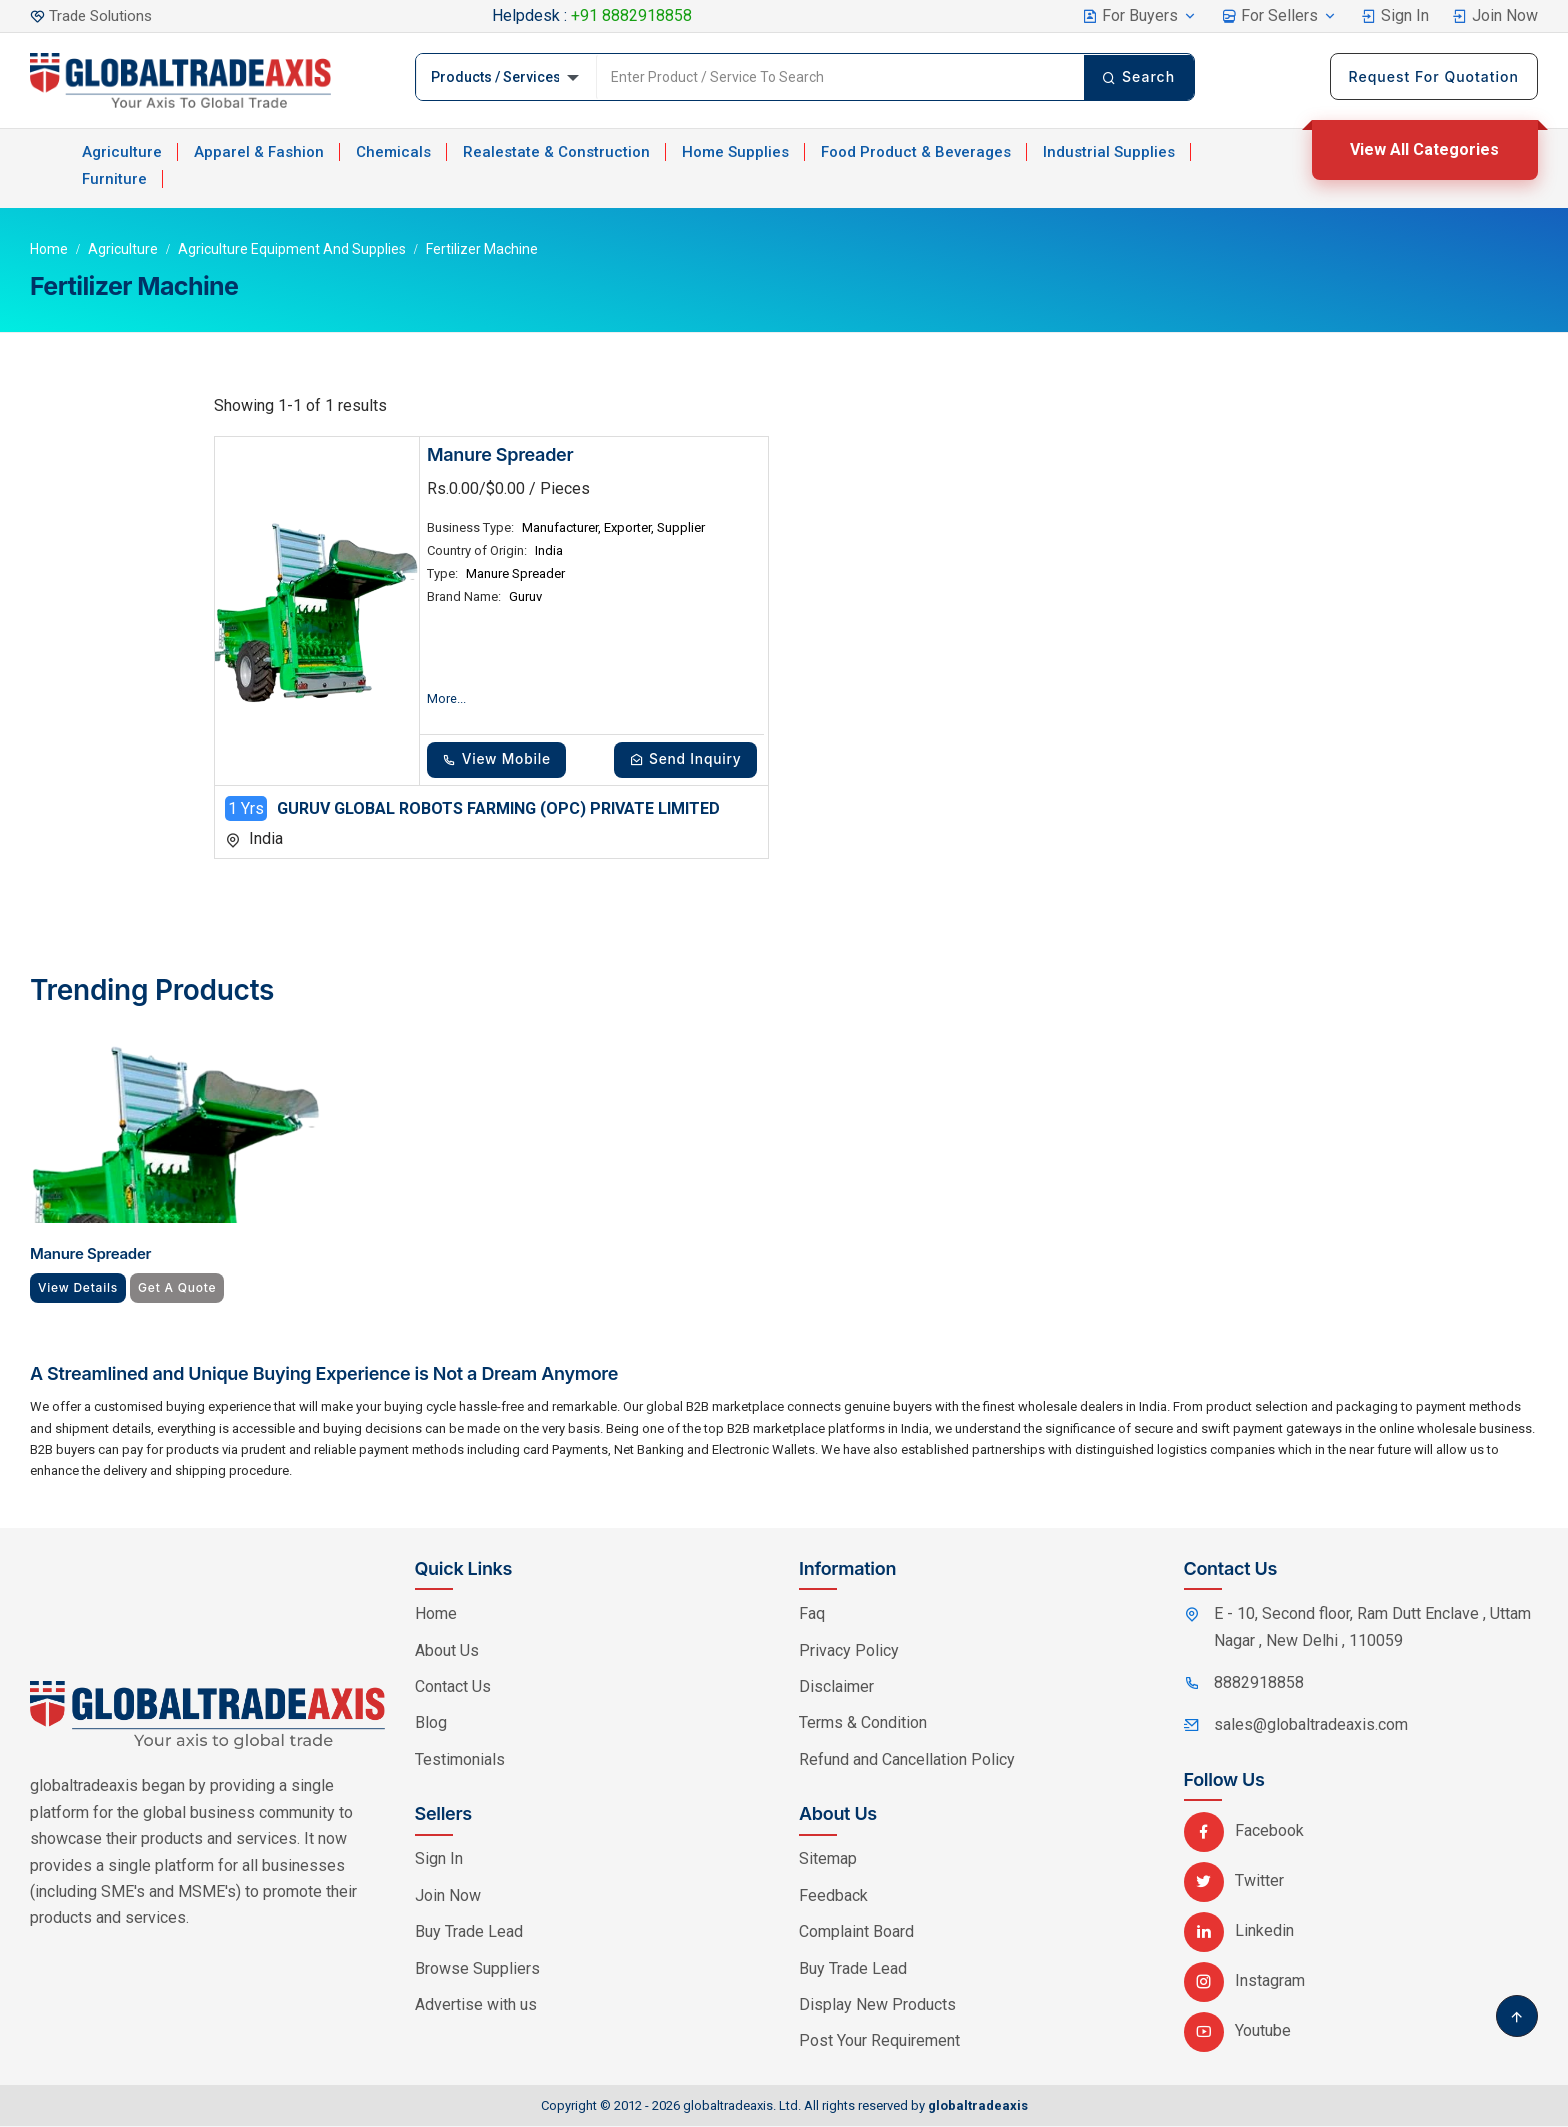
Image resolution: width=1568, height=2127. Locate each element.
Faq (812, 1614)
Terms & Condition (863, 1723)
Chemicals (393, 152)
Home (49, 249)
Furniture (114, 179)
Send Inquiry (682, 759)
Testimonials (460, 1760)
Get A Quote (181, 1288)
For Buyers (1140, 15)
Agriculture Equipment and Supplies (292, 249)
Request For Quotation (1434, 76)
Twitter (1234, 1881)
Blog (431, 1723)
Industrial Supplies (1109, 152)
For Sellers (1279, 15)
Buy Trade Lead (469, 1932)
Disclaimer (836, 1687)
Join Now (1495, 15)
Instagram (1244, 1981)
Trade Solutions (103, 15)
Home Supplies (735, 152)
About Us (447, 1651)
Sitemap (828, 1860)
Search (1137, 76)
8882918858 (1259, 1683)
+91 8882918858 (631, 15)
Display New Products (877, 2005)
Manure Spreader (500, 454)
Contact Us (453, 1687)
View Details (79, 1288)
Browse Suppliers (477, 1969)
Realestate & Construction (556, 152)
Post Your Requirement (879, 2042)
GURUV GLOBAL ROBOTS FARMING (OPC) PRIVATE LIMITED (498, 809)
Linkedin (1239, 1931)
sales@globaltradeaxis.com (1311, 1725)
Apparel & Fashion (259, 152)
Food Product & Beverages (916, 152)
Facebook (1244, 1831)
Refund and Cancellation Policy (907, 1760)
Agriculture (122, 152)
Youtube (1237, 2031)
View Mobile (500, 759)
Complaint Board (856, 1932)
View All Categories (1424, 149)
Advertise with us (476, 2005)
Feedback (833, 1896)
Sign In (1395, 15)
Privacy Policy (849, 1651)
